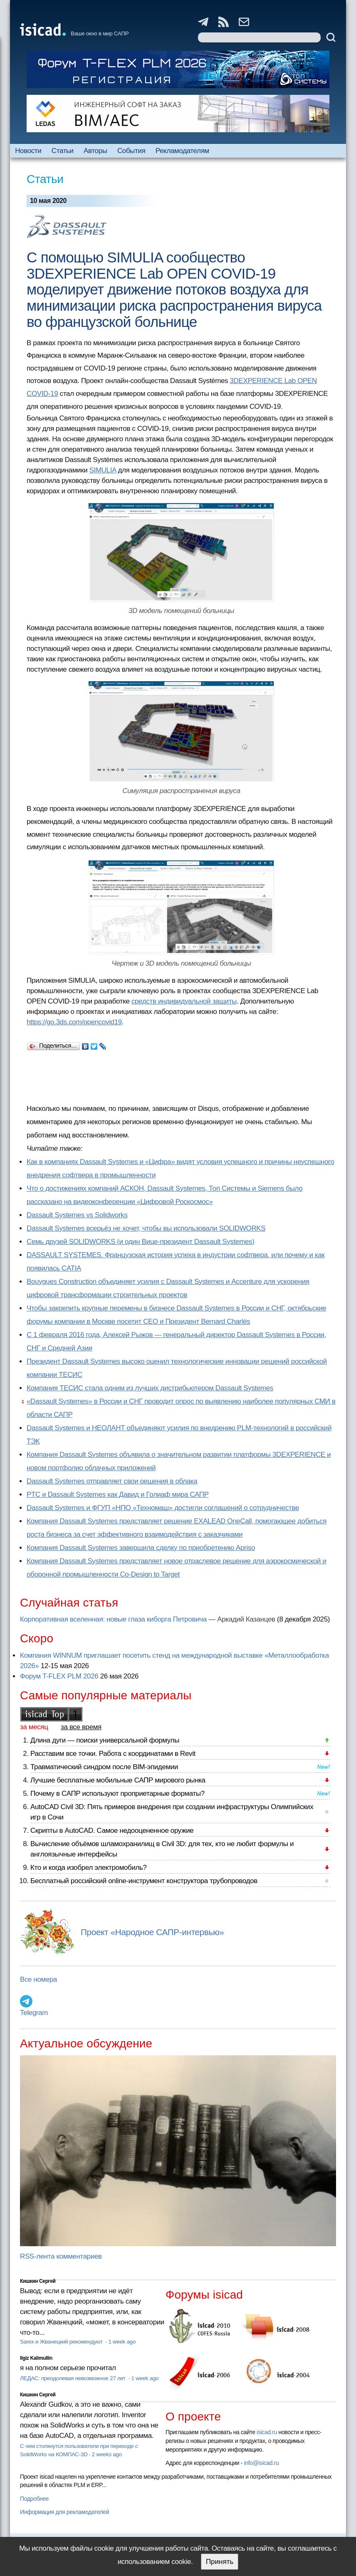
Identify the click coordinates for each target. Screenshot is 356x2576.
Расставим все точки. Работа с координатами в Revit (112, 1754)
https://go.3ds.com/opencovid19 (74, 1022)
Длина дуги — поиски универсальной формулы (104, 1740)
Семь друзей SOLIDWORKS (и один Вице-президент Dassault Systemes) (140, 1242)
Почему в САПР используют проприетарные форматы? (117, 1793)
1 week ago (122, 2342)
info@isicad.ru (261, 2463)
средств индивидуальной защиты (184, 1001)
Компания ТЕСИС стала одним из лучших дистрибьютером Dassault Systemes (150, 1388)
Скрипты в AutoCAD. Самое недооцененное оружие (111, 1830)
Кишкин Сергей (38, 2281)
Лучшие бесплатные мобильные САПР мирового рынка (117, 1780)
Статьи (63, 151)
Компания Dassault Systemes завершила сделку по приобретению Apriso (141, 1548)
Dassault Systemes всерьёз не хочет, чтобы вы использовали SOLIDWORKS (146, 1228)
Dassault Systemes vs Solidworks (77, 1215)
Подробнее (34, 2498)
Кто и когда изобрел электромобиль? (88, 1867)
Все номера (38, 1979)
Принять (219, 2562)
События (131, 151)
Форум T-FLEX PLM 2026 (59, 1676)
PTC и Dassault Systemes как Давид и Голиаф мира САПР (118, 1494)
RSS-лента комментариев (61, 2256)
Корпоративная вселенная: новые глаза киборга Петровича (113, 1619)
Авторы (95, 151)
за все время (81, 1727)
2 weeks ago (107, 2454)
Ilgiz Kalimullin (36, 2358)
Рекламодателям (182, 151)
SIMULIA (102, 470)
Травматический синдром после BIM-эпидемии (104, 1767)
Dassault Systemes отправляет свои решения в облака (112, 1481)
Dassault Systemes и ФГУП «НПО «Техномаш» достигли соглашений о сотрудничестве (163, 1508)
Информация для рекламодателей (64, 2512)
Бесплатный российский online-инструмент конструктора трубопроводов (143, 1881)
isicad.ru (267, 2432)
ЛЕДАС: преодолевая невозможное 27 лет (73, 2378)
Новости (28, 151)
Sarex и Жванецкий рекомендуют (62, 2342)
